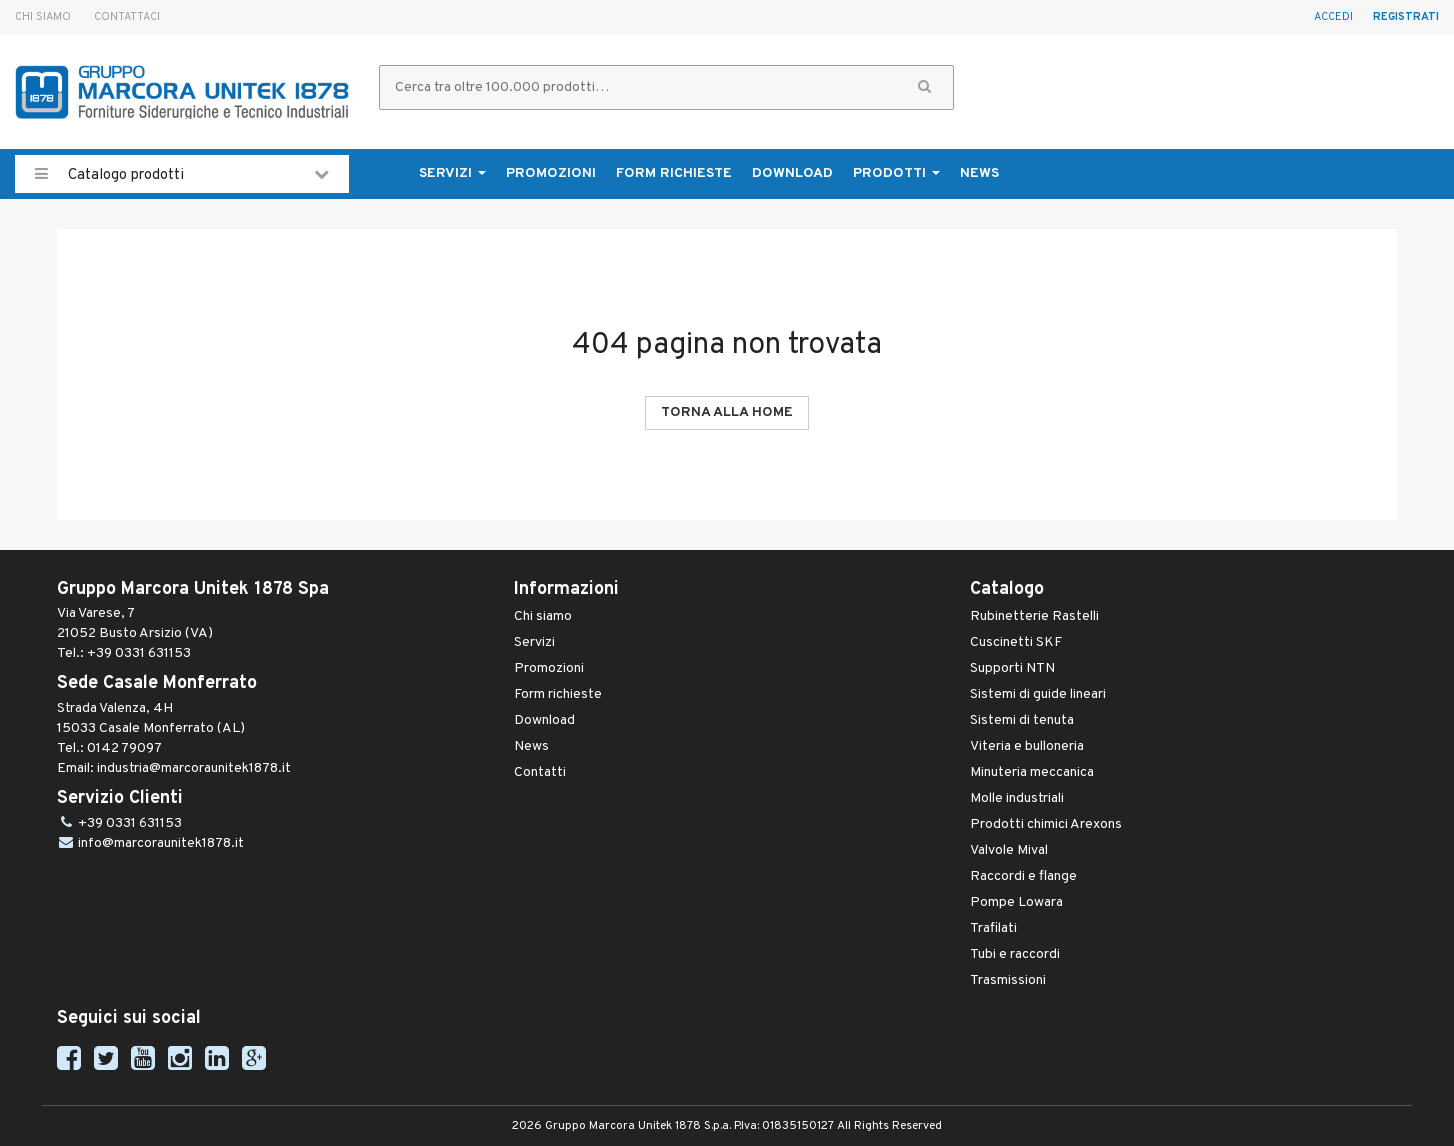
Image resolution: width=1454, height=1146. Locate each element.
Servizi (534, 642)
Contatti (540, 772)
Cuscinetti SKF (1016, 642)
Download (792, 173)
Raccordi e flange (1023, 876)
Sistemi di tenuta (1022, 720)
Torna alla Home (727, 412)
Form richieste (674, 173)
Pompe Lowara (1016, 902)
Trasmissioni (1008, 980)
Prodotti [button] (896, 173)
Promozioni (551, 173)
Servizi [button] (452, 173)
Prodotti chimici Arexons (1046, 824)
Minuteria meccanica (1032, 772)
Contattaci (127, 17)
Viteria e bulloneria (1027, 746)
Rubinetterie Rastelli (1034, 616)
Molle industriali (1017, 798)
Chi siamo (43, 17)
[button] (924, 87)
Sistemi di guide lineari (1038, 694)
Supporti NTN (1012, 668)
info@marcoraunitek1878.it (161, 843)
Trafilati (993, 928)
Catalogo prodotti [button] (182, 174)
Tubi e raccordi (1015, 954)
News (979, 173)
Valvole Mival (1009, 850)
